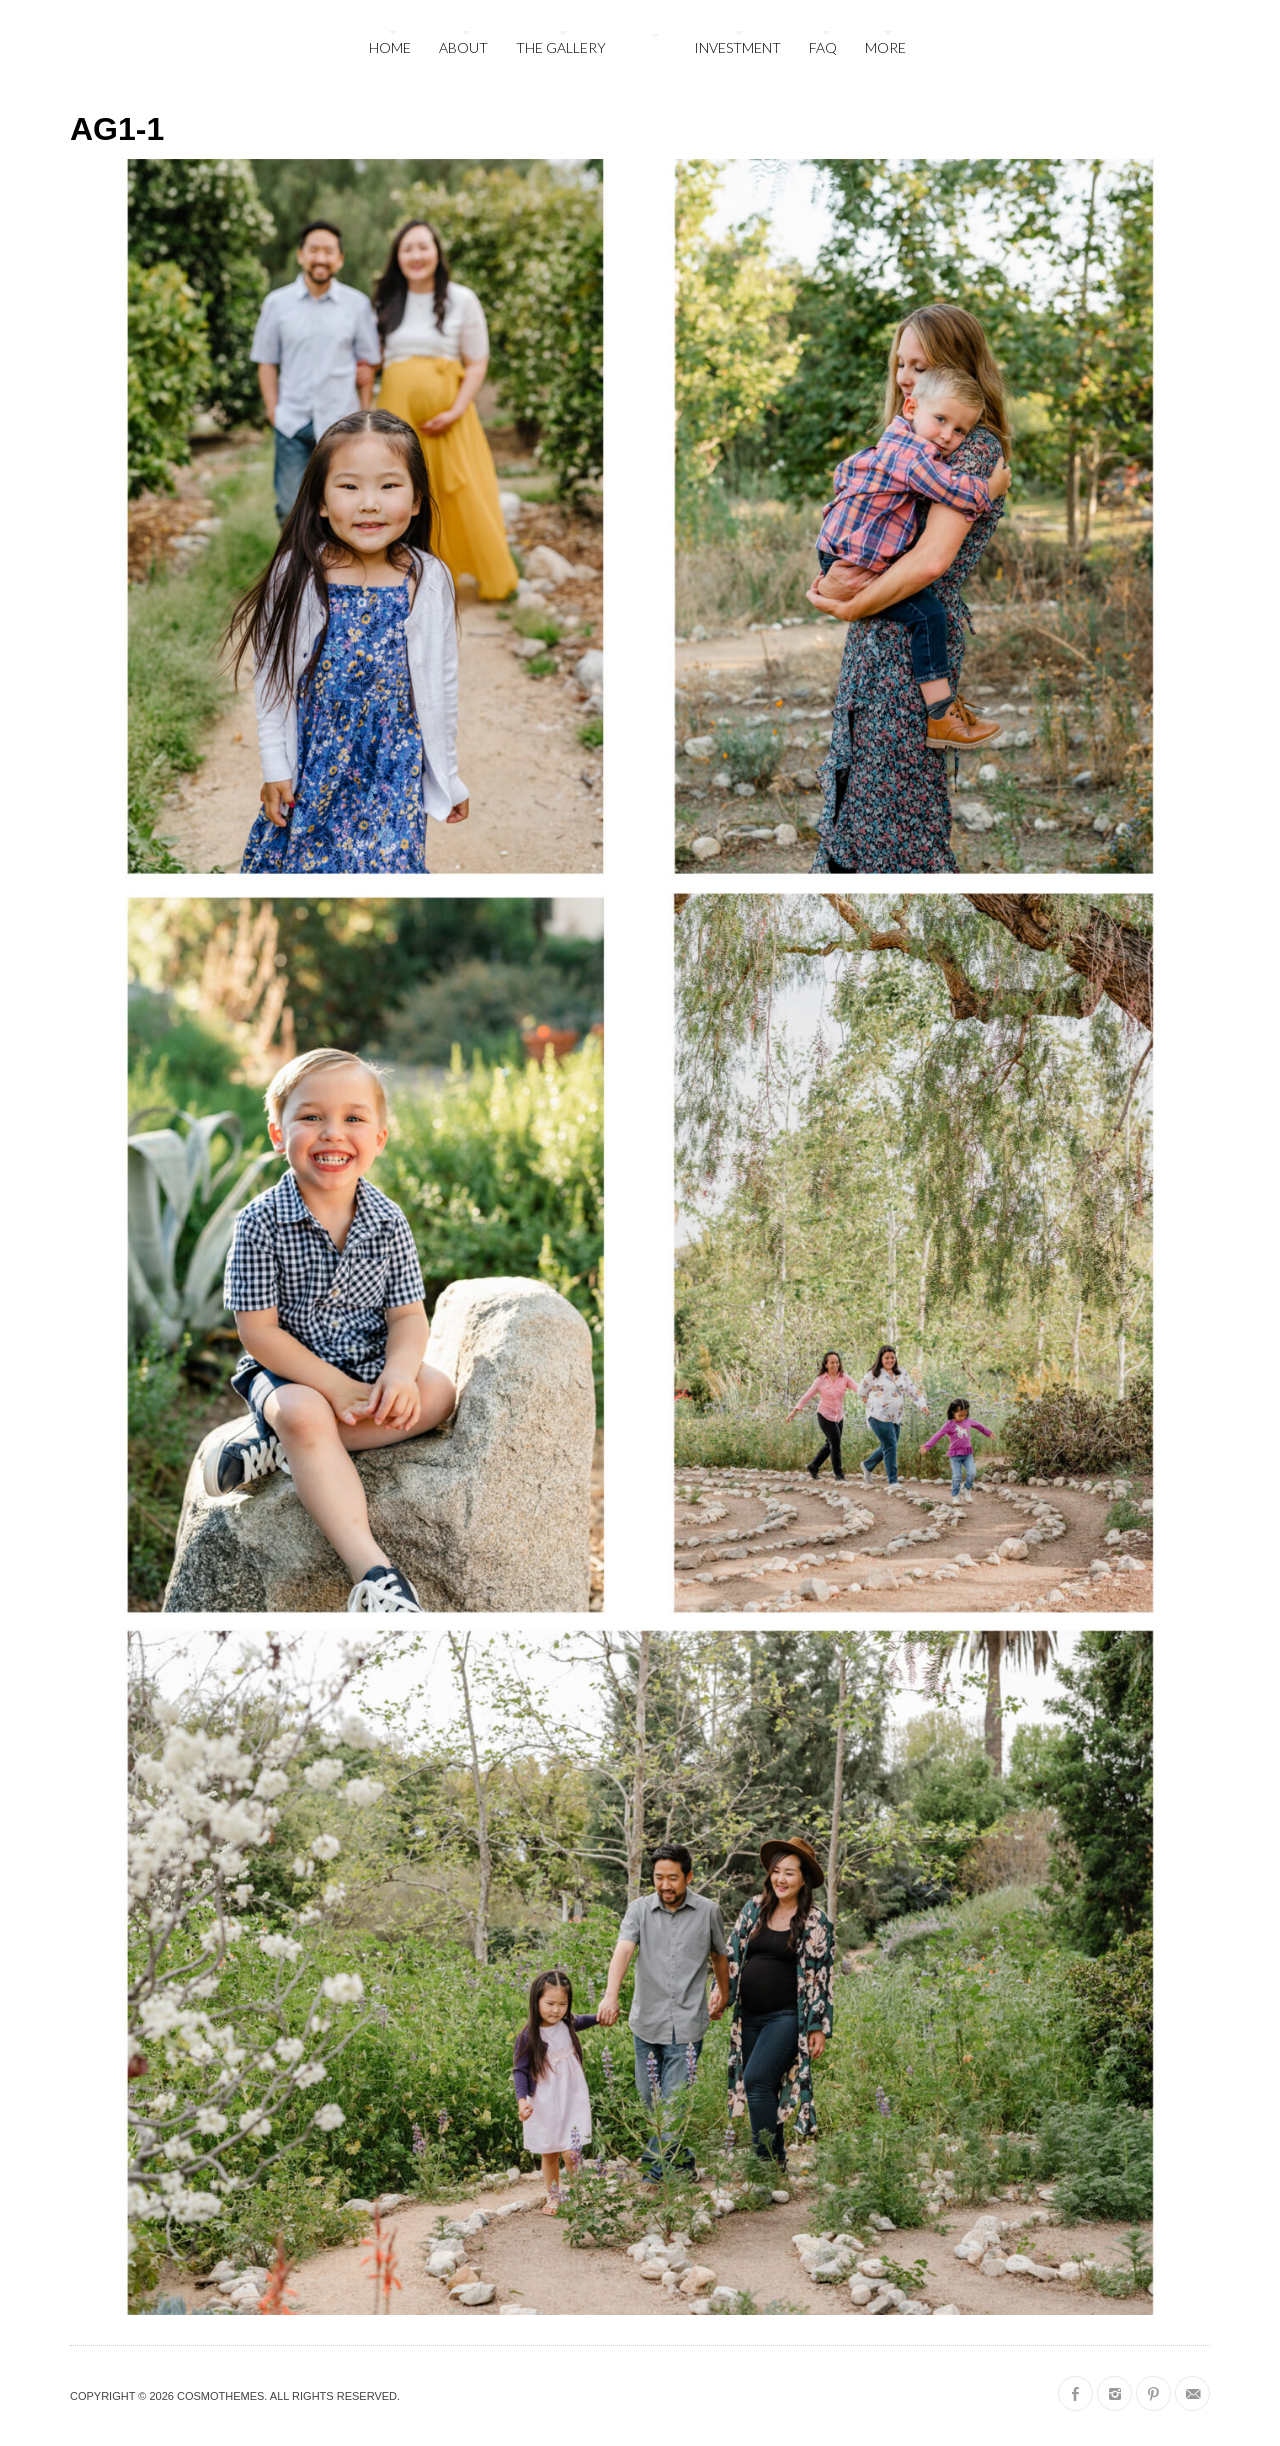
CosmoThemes (220, 2396)
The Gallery (561, 47)
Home (390, 47)
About (463, 47)
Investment (737, 47)
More (885, 47)
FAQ (823, 47)
